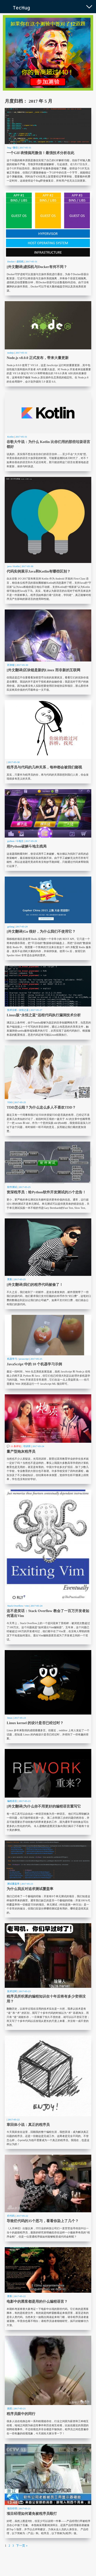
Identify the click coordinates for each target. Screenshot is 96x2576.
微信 (15, 147)
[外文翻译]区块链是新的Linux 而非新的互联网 (48, 652)
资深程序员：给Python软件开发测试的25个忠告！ (48, 1177)
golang (10, 926)
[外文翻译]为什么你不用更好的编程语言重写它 (48, 1792)
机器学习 (12, 1358)
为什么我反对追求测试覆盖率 (48, 1879)
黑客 (9, 1279)
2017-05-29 (31, 841)
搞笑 (9, 2408)
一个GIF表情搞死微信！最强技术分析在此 (48, 147)
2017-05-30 (27, 566)
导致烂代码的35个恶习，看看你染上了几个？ (48, 2198)
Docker (11, 261)
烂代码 (11, 2215)
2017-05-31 (25, 147)
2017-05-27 (36, 1010)
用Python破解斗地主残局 (48, 830)
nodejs (10, 352)
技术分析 (12, 1010)
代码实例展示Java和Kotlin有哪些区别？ (48, 540)
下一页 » (21, 2545)
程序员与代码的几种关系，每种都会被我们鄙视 (48, 742)
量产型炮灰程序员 (48, 1439)
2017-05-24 (38, 1446)
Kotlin (10, 436)
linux (9, 1717)
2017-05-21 (20, 2408)
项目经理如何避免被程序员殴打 (48, 2491)
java (9, 566)
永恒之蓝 (24, 1010)
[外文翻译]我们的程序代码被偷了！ (48, 1263)
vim (27, 1605)
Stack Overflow (15, 1605)
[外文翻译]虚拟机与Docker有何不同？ (48, 243)
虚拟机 (20, 261)
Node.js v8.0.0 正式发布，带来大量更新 (48, 343)
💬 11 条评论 (14, 1446)
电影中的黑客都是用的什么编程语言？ (48, 2288)
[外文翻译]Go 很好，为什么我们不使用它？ (48, 918)
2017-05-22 (13, 2119)
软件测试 (12, 1187)
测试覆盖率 (13, 1883)
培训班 (27, 1446)
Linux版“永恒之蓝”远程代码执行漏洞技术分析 (48, 1003)
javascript (24, 1358)
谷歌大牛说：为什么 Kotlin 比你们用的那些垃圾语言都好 (48, 431)
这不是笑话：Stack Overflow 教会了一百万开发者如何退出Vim (48, 1567)
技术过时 (12, 1991)
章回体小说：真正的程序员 (48, 2092)
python (10, 841)
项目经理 (12, 2508)
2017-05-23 (20, 1717)
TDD (9, 1102)
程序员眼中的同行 (48, 2387)
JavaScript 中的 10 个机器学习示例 (48, 1352)
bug (9, 147)
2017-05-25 (20, 1102)
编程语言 (12, 1801)
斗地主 (19, 841)
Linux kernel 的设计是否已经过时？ (48, 1697)
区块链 (11, 665)
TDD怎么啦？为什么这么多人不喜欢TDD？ (48, 1090)
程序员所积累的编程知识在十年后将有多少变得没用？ (48, 1976)
